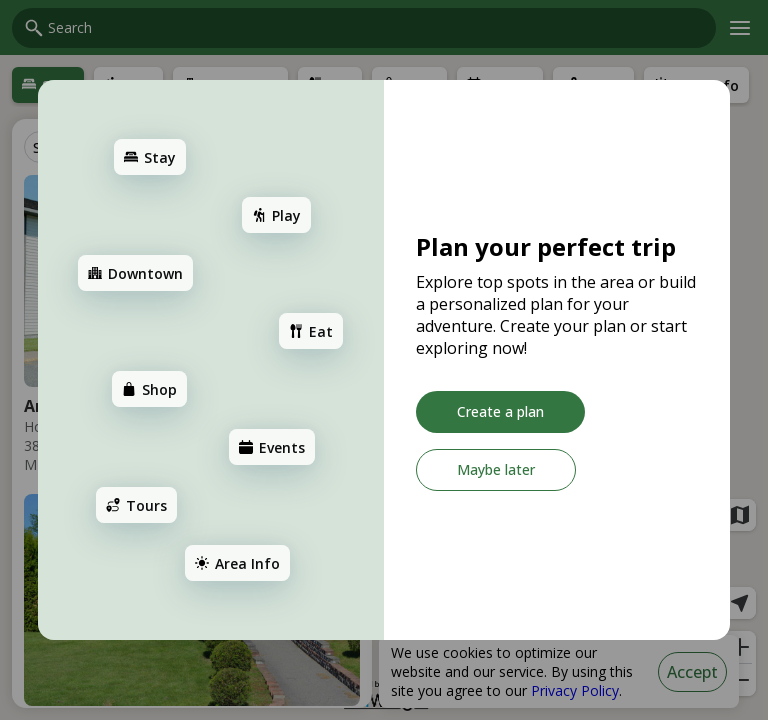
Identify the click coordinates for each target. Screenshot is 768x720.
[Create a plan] (500, 412)
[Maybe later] (496, 470)
